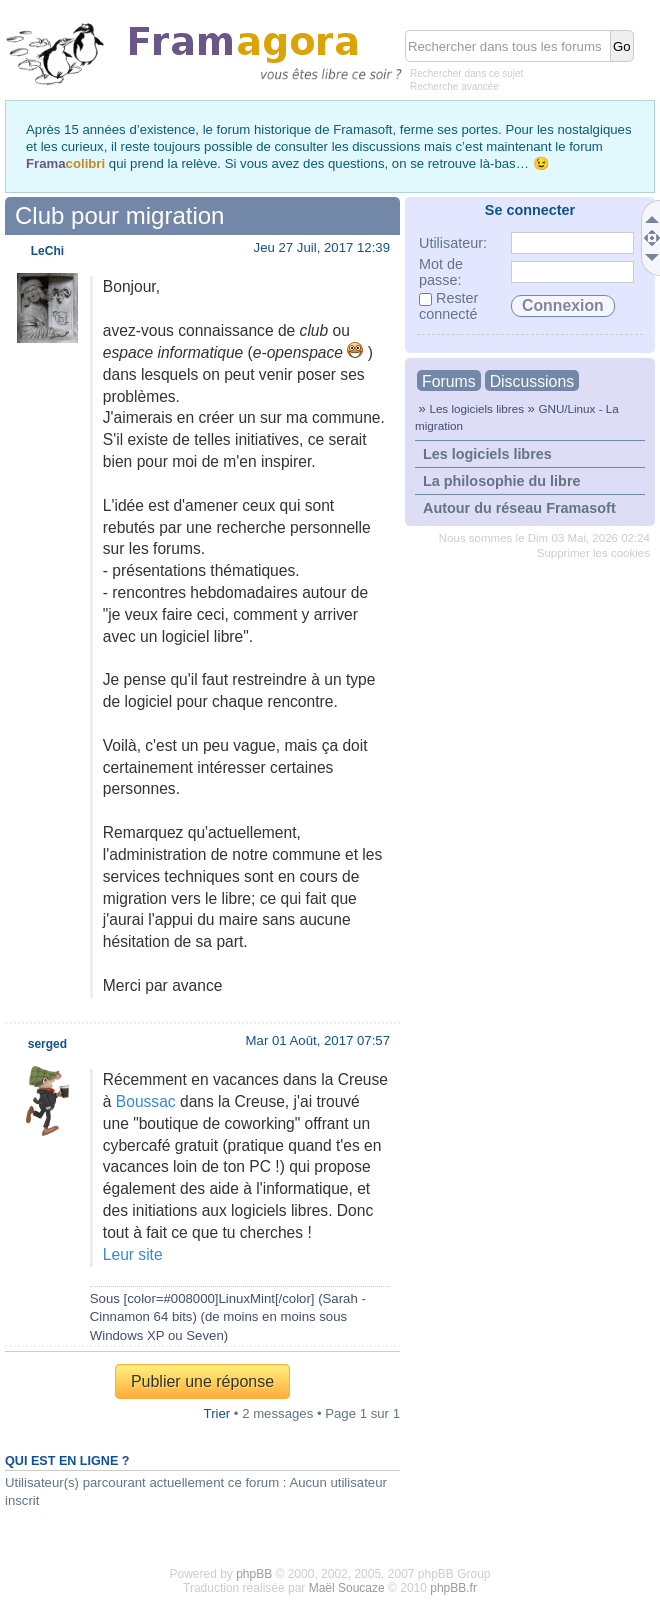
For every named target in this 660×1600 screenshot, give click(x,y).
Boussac (146, 1101)
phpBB (254, 1574)
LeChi (47, 251)
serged (47, 1044)
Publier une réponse (202, 1381)
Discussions (532, 381)
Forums (449, 381)
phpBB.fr (453, 1588)
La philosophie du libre (502, 481)
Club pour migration (119, 215)
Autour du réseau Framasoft (519, 508)
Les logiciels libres (476, 408)
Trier (217, 1413)
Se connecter (530, 210)
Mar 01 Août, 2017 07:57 (318, 1040)
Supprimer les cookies (593, 553)
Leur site (133, 1254)
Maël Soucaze (347, 1588)
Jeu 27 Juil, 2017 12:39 (322, 247)
